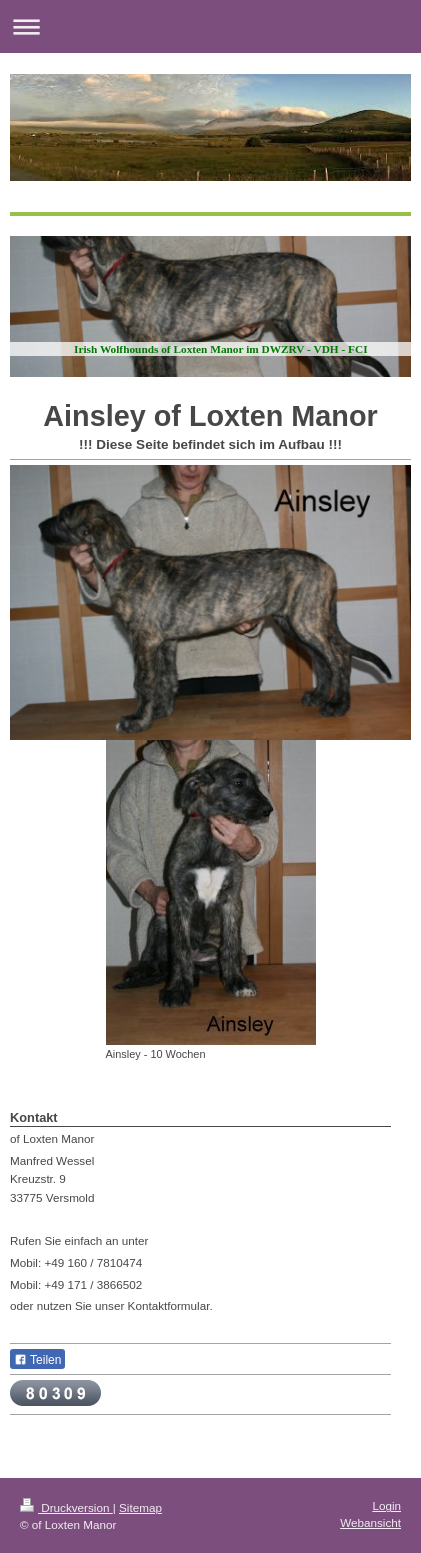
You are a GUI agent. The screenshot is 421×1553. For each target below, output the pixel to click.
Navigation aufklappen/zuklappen (210, 26)
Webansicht (370, 1522)
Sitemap (140, 1507)
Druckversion (66, 1507)
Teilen (37, 1360)
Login (386, 1505)
